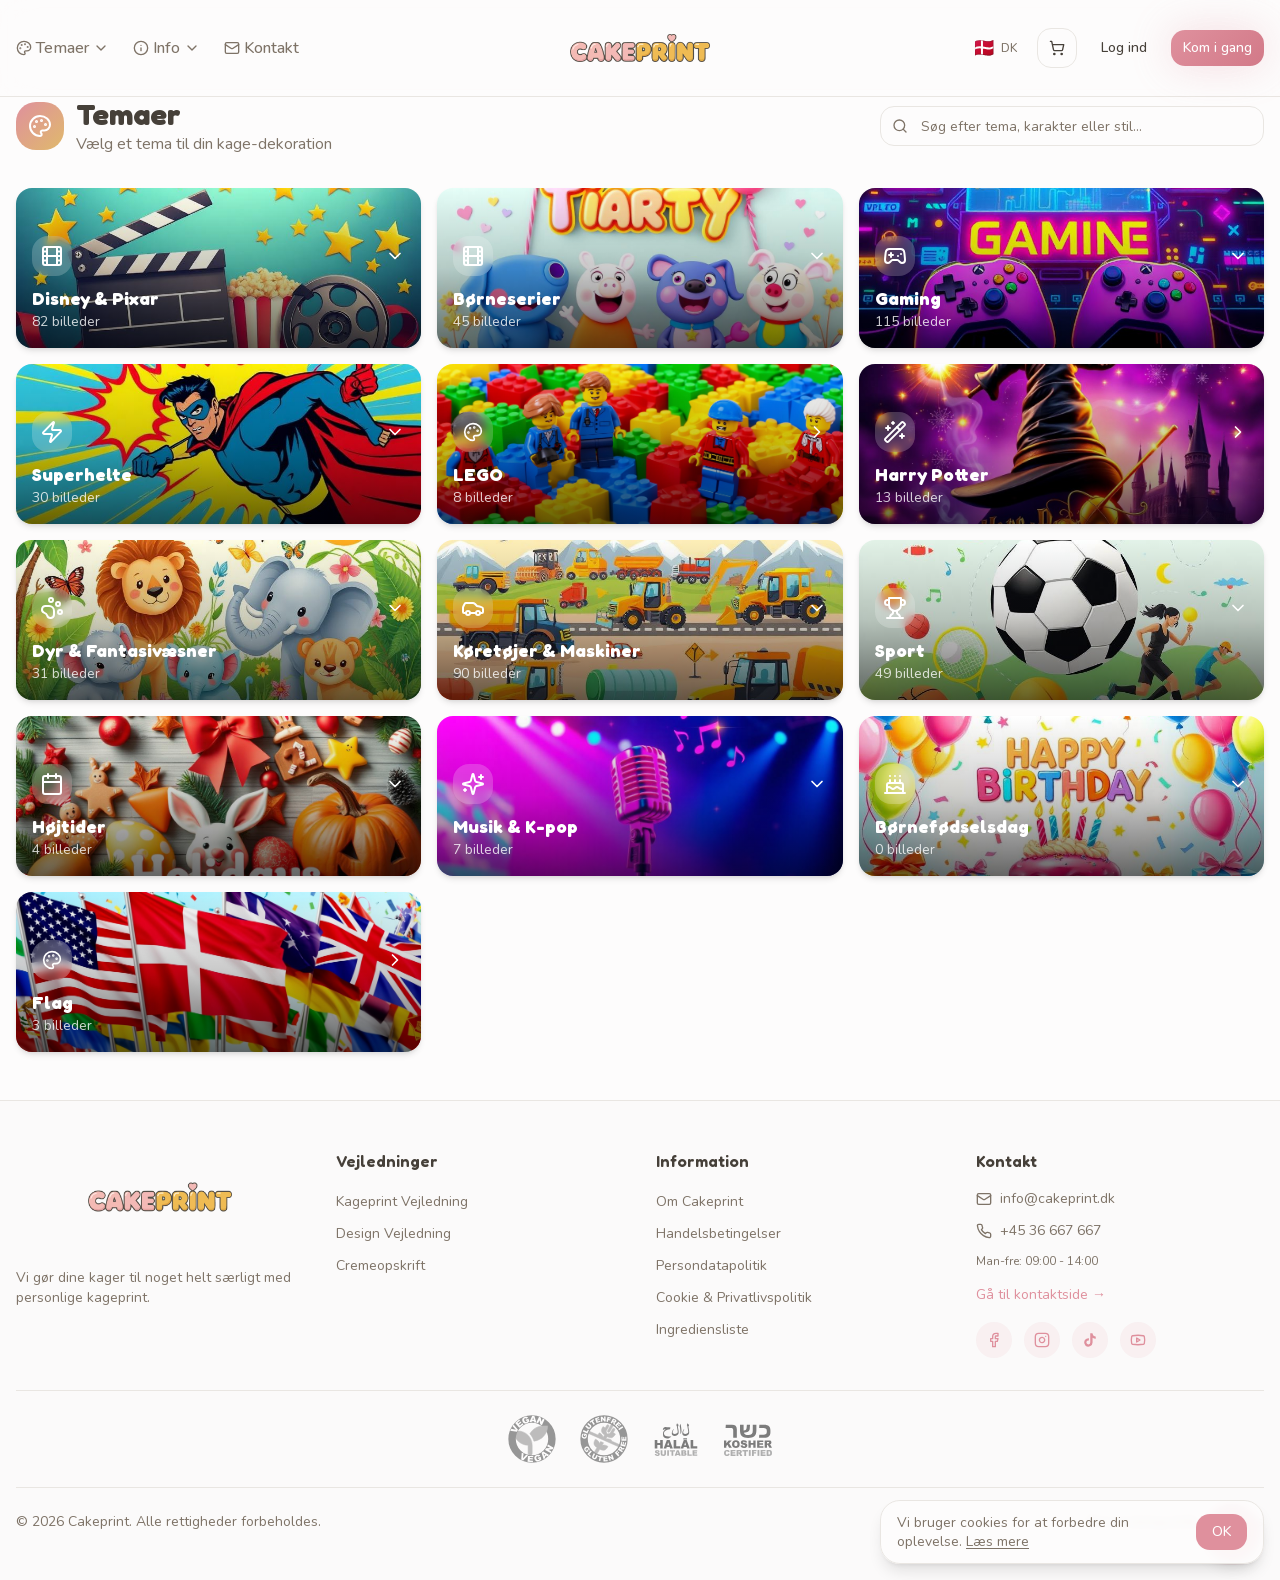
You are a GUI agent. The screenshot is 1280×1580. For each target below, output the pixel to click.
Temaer (62, 48)
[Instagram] (1042, 1340)
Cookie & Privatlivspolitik (734, 1297)
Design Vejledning (393, 1233)
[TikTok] (1090, 1340)
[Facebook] (994, 1340)
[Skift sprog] (995, 48)
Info (166, 48)
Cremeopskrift (380, 1265)
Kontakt (261, 48)
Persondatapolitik (711, 1265)
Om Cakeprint (699, 1201)
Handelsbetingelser (718, 1233)
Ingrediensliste (702, 1329)
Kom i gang (1217, 47)
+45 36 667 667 (1038, 1230)
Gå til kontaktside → (1041, 1294)
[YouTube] (1138, 1340)
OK (1221, 1531)
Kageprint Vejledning (402, 1201)
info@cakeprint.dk (1045, 1198)
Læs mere (997, 1541)
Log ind (1124, 47)
